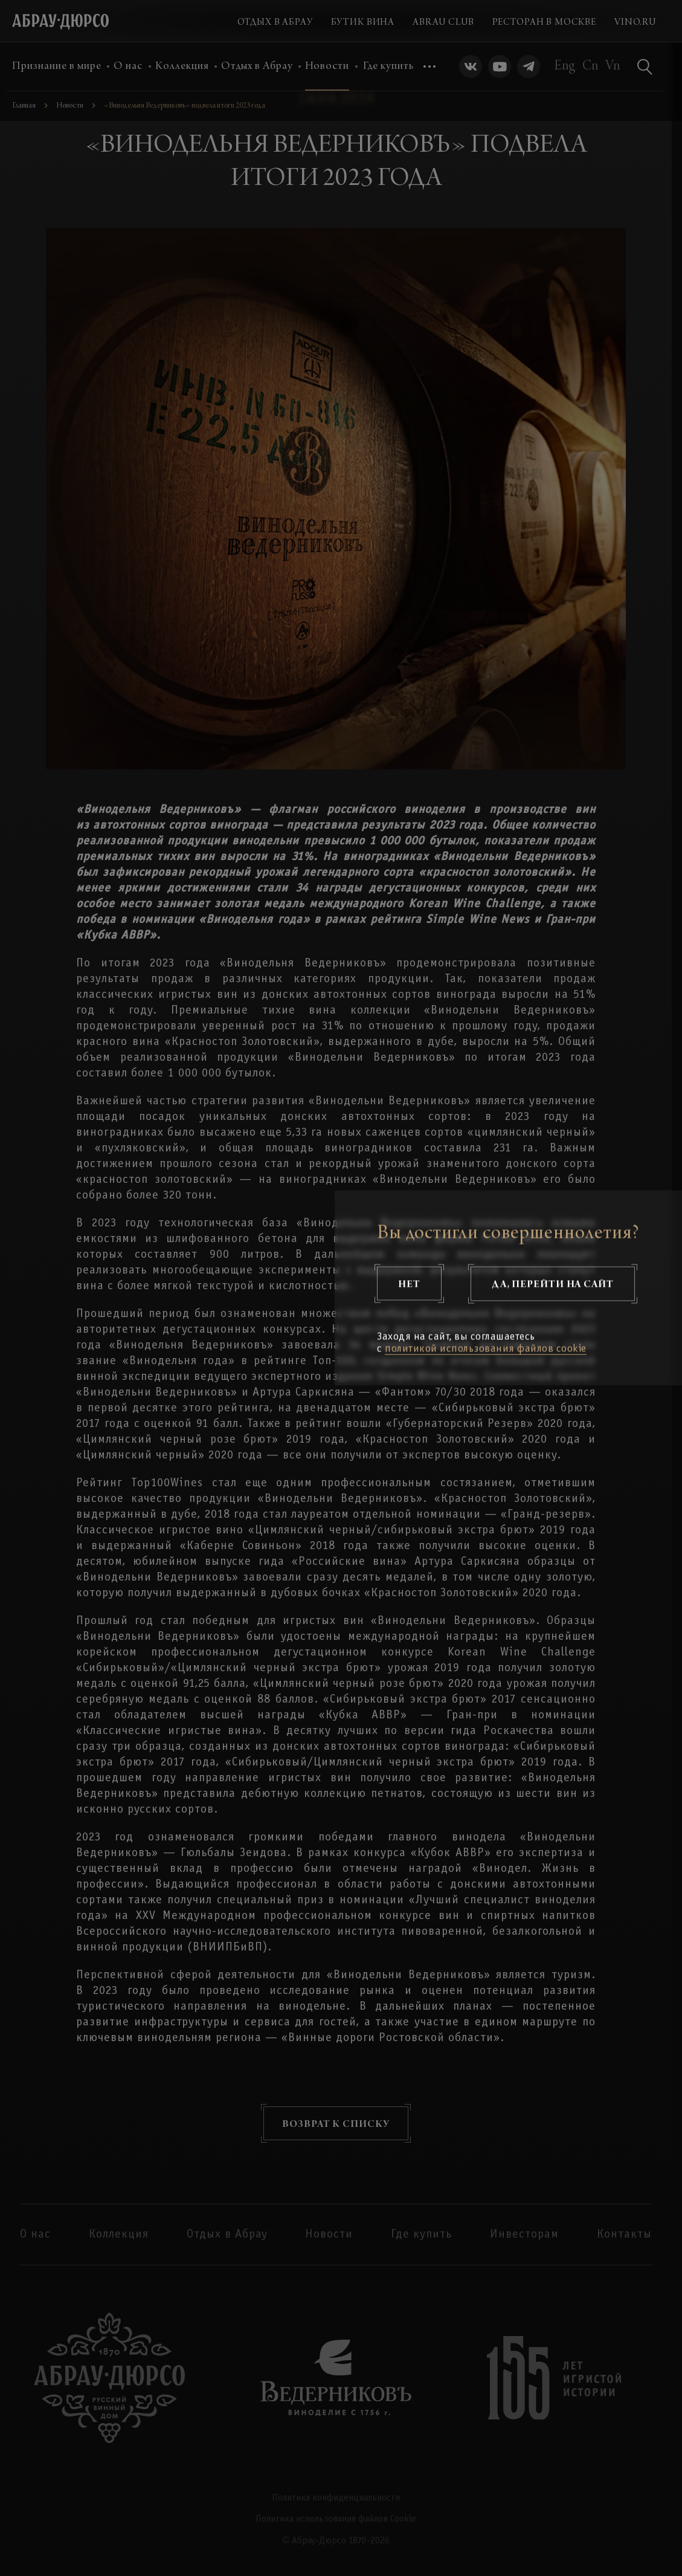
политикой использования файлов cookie (486, 1349)
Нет (409, 1284)
